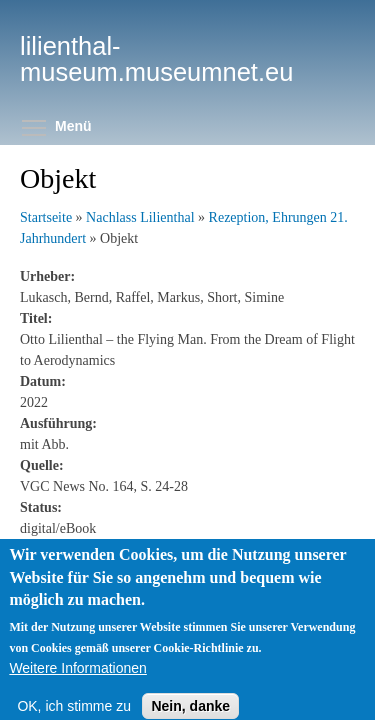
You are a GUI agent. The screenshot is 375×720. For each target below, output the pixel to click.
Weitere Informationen (77, 683)
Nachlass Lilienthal (140, 217)
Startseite (46, 217)
